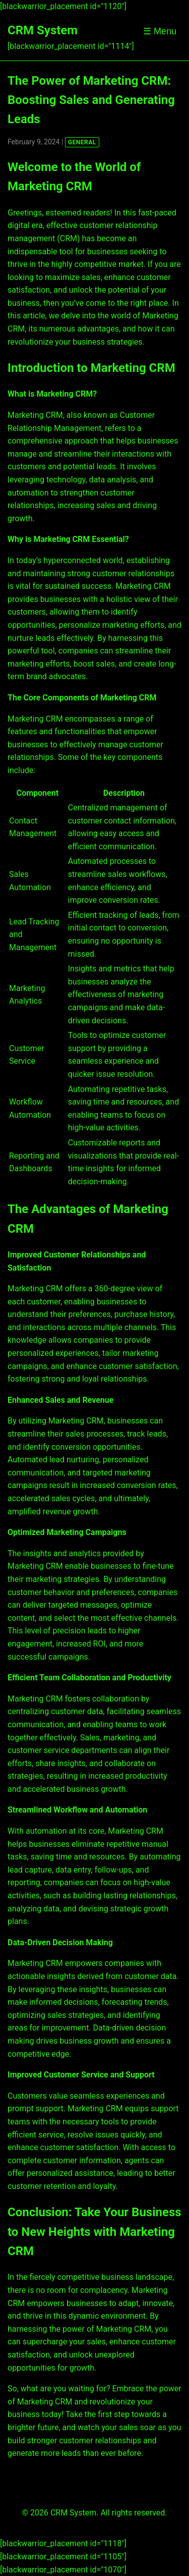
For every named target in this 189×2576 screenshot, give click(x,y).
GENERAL (82, 142)
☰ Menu (159, 31)
